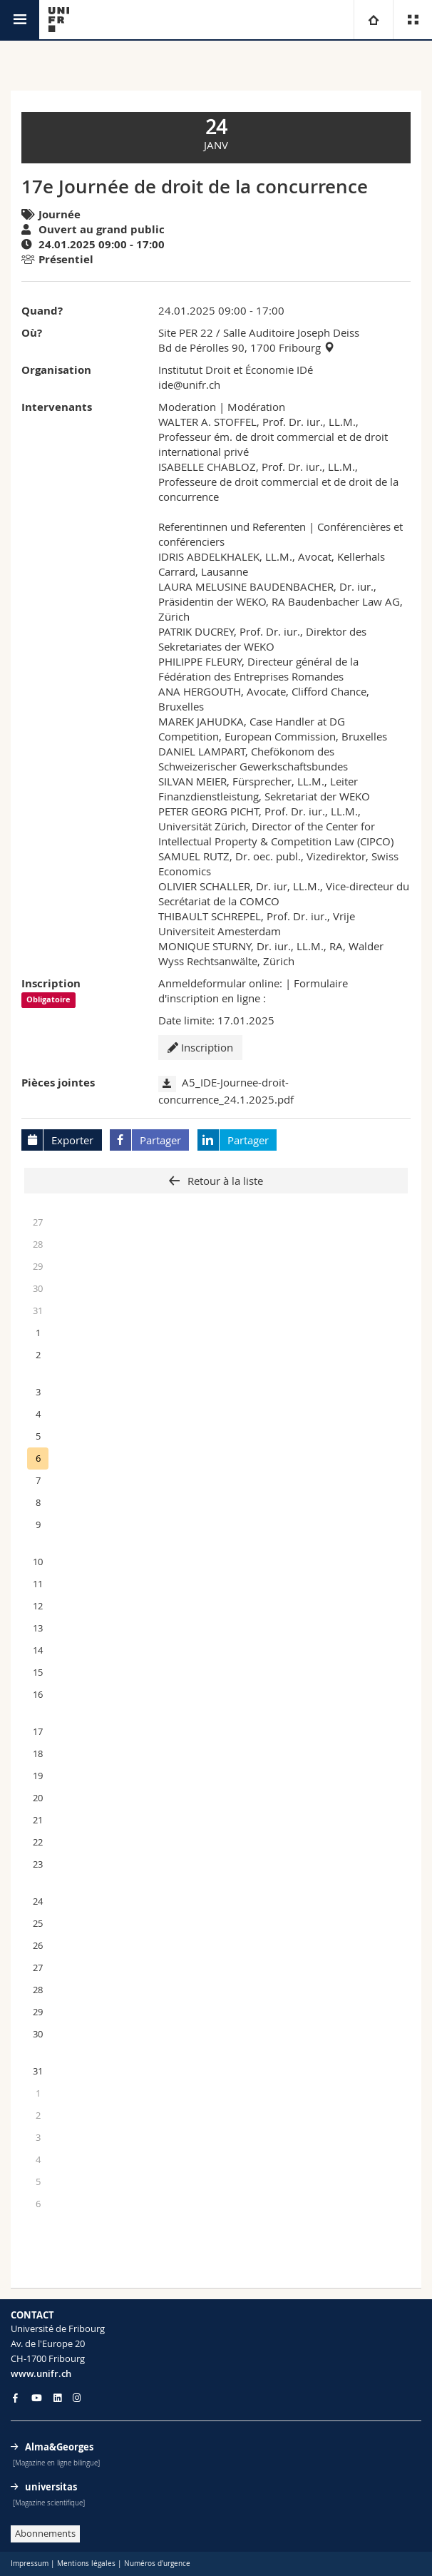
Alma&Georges (59, 2446)
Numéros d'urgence (157, 2563)
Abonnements (45, 2533)
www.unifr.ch (41, 2373)
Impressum (29, 2563)
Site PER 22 (185, 332)
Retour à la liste (224, 1181)
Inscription (200, 1047)
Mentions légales (86, 2563)
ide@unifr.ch (189, 384)
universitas (51, 2486)
